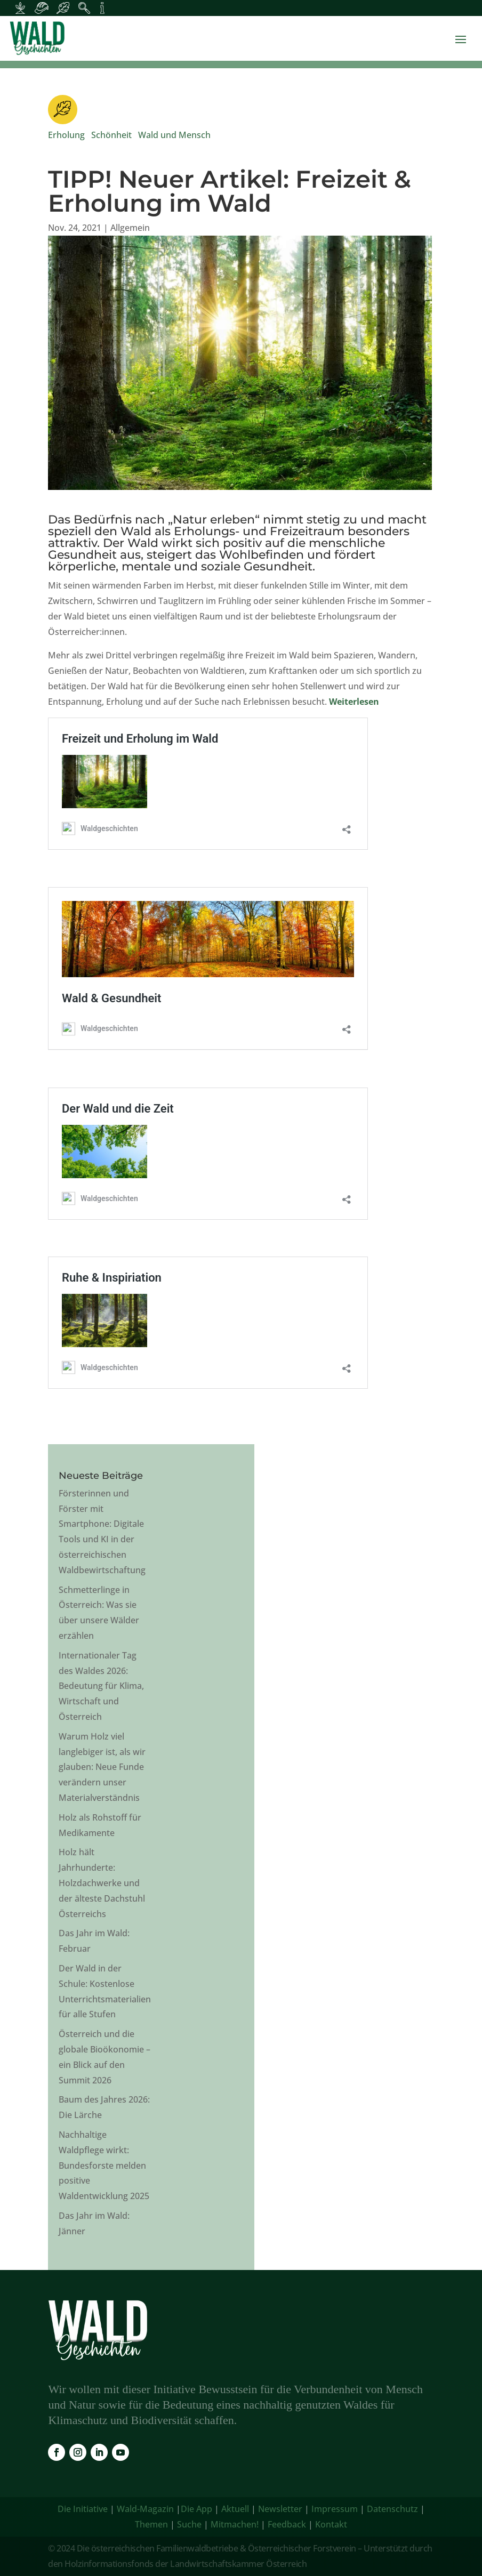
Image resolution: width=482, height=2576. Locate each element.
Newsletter (280, 2509)
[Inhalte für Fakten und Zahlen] (102, 8)
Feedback (287, 2524)
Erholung (66, 135)
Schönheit (111, 135)
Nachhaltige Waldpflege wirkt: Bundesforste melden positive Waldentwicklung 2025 (104, 2165)
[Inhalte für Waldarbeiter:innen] (41, 8)
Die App (196, 2509)
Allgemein (130, 228)
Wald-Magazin (145, 2509)
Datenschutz (392, 2509)
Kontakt (331, 2524)
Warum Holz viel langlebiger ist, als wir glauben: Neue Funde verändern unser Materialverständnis (102, 1767)
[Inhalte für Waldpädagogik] (84, 8)
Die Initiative (83, 2509)
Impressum (334, 2509)
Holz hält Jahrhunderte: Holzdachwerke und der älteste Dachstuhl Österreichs (102, 1882)
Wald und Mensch (174, 135)
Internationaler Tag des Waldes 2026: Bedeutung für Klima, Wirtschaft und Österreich (101, 1685)
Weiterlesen (354, 701)
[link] (241, 38)
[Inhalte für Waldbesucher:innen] (63, 8)
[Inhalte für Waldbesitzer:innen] (20, 8)
